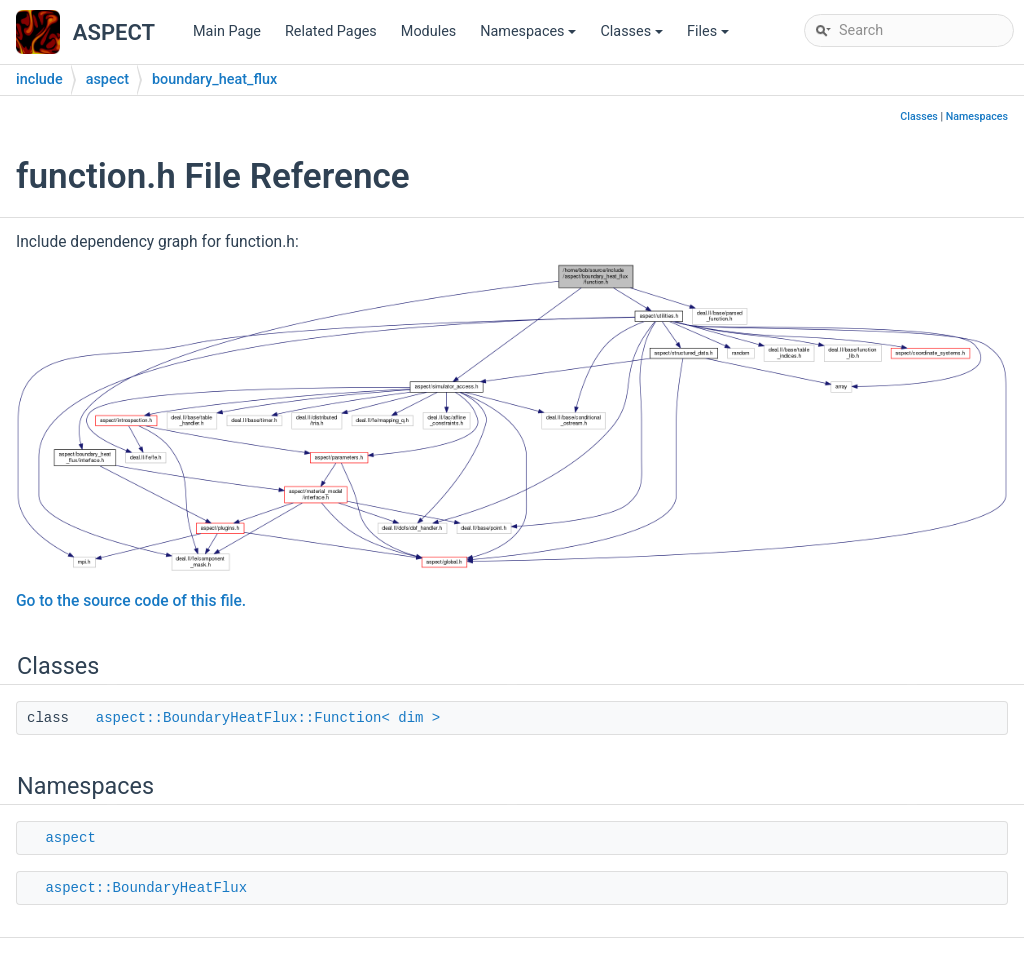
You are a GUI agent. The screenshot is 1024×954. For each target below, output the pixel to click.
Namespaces (529, 36)
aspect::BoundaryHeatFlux (146, 888)
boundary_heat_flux (214, 79)
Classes (633, 36)
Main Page (227, 31)
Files (709, 36)
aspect (107, 79)
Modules (428, 31)
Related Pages (331, 31)
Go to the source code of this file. (131, 601)
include (39, 79)
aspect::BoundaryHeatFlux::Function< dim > (268, 718)
